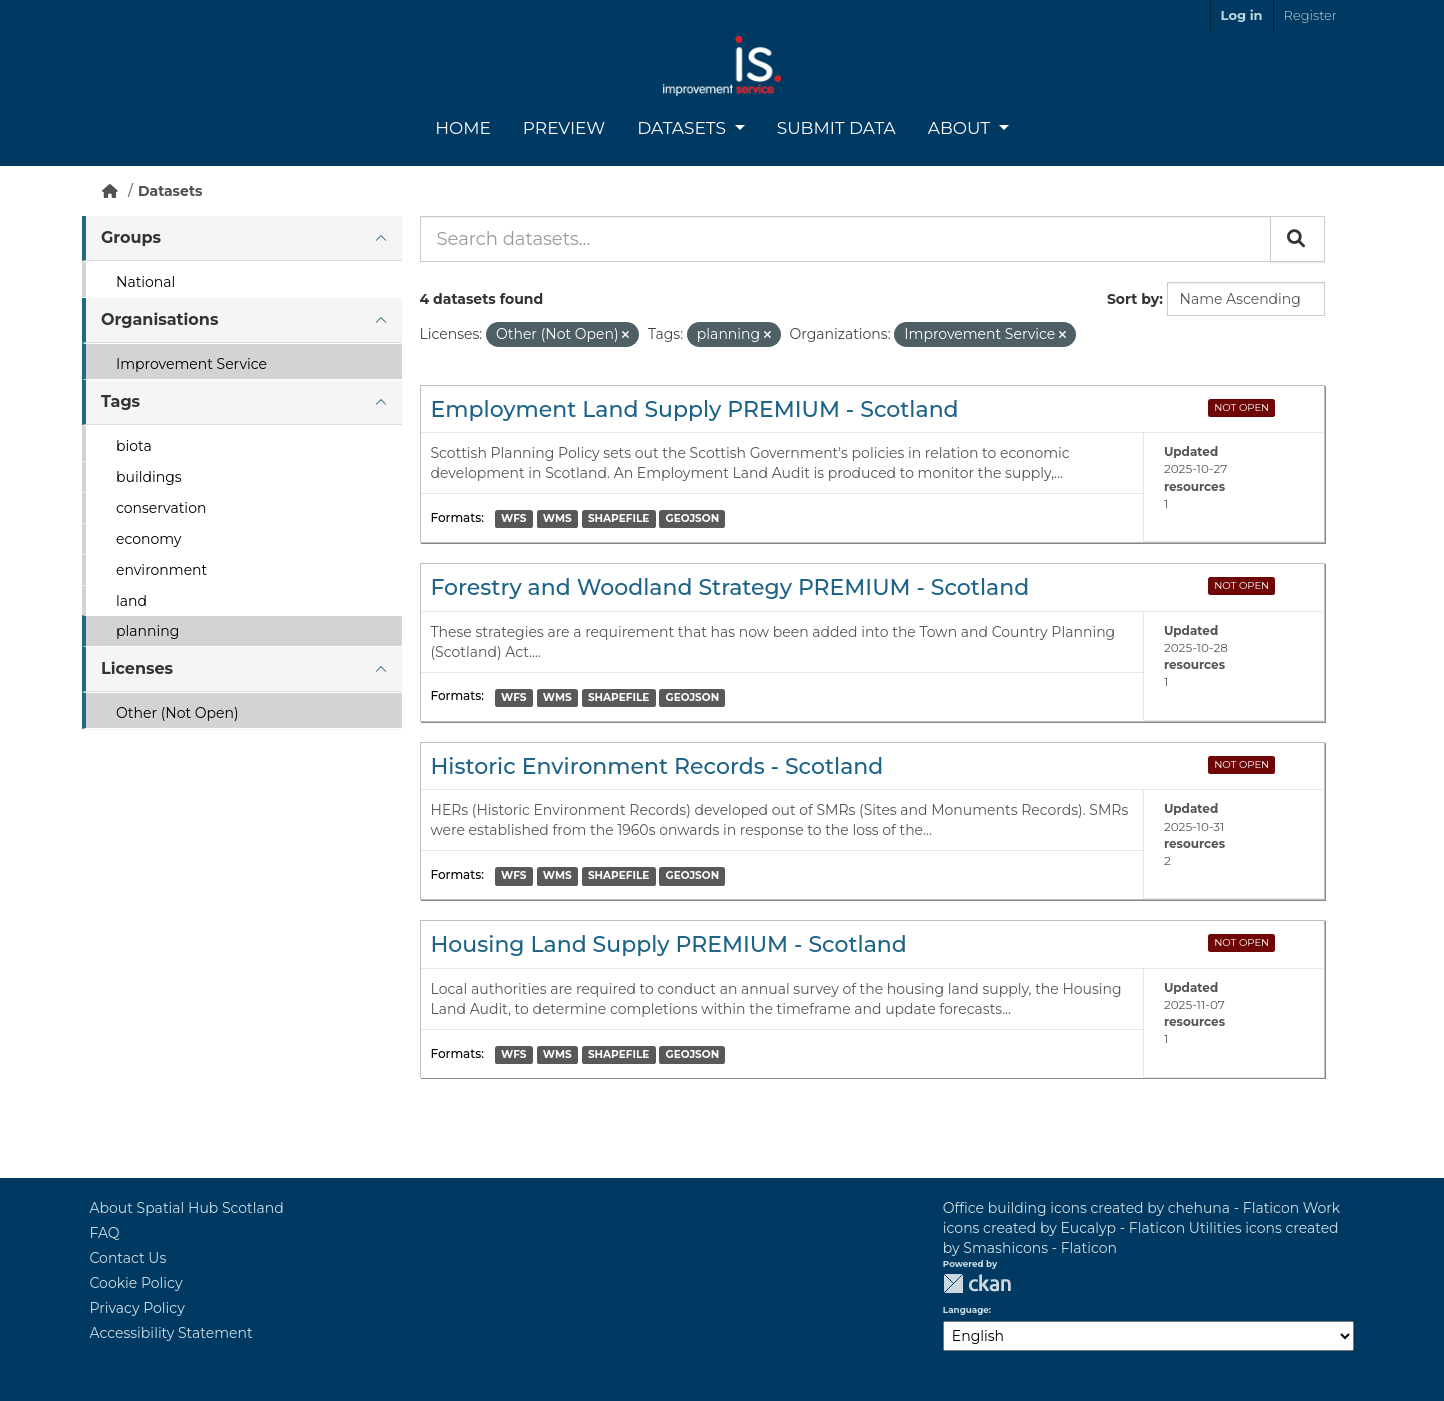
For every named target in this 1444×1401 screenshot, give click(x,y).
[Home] (110, 191)
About (961, 128)
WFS (513, 518)
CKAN (977, 1283)
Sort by (1133, 299)
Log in (1242, 15)
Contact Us (128, 1258)
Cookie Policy (136, 1283)
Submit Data (836, 128)
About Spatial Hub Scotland (187, 1208)
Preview (564, 128)
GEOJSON (693, 518)
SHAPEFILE (618, 518)
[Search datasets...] (845, 239)
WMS (557, 518)
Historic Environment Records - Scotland (657, 766)
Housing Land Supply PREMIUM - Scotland (669, 944)
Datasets (683, 128)
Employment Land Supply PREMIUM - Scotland (695, 409)
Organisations (159, 319)
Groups (131, 237)
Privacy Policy (137, 1308)
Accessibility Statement (171, 1333)
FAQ (105, 1233)
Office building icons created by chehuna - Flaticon (1121, 1208)
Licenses (137, 668)
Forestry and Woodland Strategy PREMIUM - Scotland (730, 587)
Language (966, 1310)
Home (463, 128)
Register (1310, 15)
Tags (120, 401)
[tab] (242, 238)
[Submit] (1297, 239)
